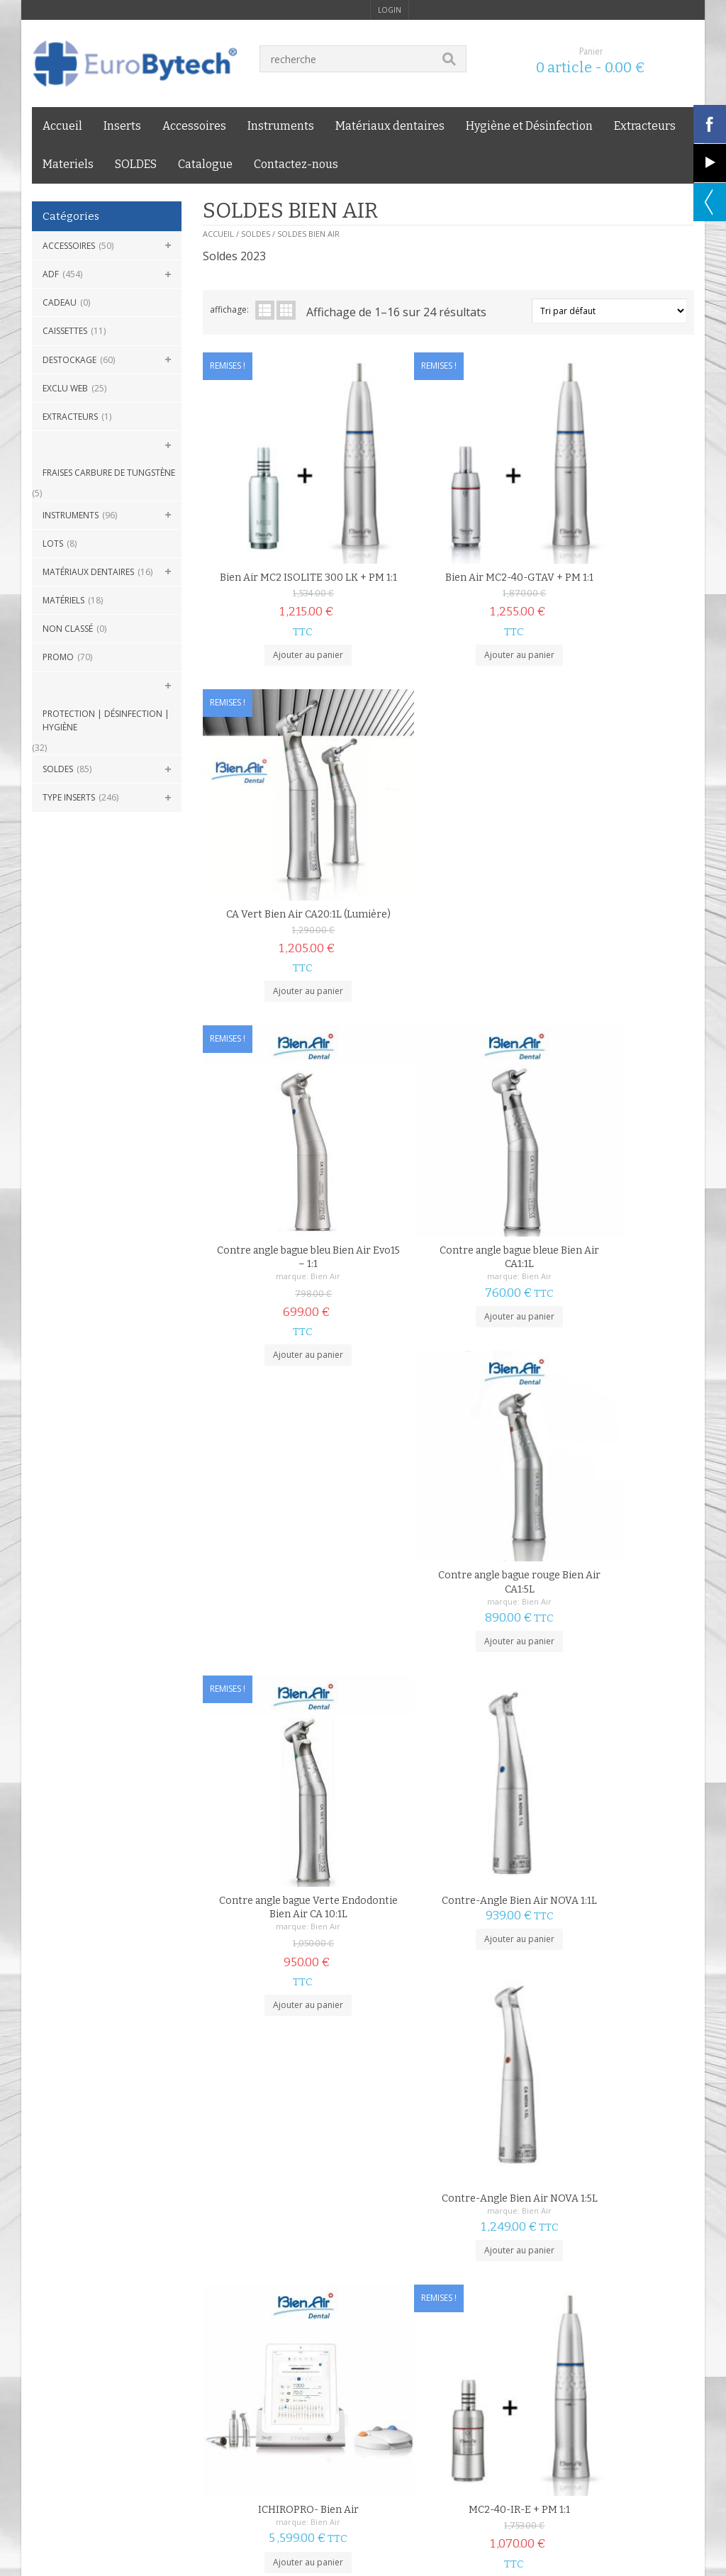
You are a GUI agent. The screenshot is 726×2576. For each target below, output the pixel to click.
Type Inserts (69, 797)
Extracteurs (645, 126)
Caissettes (65, 331)
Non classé (68, 629)
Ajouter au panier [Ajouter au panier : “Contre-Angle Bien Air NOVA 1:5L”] (612, 1215)
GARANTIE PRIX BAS (470, 2261)
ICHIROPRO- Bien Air (284, 1466)
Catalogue (205, 164)
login (389, 10)
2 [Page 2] (233, 2184)
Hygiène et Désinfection (529, 126)
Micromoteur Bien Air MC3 (285, 2071)
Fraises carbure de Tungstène (109, 473)
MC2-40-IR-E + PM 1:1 (448, 1466)
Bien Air (302, 859)
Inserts (122, 126)
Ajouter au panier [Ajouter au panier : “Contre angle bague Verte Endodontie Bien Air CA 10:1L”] (285, 1254)
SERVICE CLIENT (632, 2261)
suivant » (266, 2184)
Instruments (280, 126)
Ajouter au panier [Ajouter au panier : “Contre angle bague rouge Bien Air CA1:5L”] (612, 899)
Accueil (62, 126)
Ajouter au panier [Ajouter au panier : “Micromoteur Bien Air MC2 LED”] (285, 1834)
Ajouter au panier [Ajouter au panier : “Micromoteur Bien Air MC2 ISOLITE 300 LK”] (612, 1556)
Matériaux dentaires (390, 126)
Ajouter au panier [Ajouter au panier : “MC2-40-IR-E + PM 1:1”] (448, 1543)
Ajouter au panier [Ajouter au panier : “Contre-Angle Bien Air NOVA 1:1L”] (448, 1201)
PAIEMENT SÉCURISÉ (301, 2261)
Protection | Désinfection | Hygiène (106, 720)
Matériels (63, 600)
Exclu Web (65, 388)
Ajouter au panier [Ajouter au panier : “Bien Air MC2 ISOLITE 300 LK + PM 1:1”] (285, 621)
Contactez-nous (296, 164)
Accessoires (194, 126)
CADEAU (60, 302)
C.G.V (42, 2340)
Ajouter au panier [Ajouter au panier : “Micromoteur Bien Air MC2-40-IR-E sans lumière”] (612, 1859)
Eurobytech (241, 2372)
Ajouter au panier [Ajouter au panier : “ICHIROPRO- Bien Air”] (285, 1518)
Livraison (153, 2340)
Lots (53, 543)
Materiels (68, 164)
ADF (51, 274)
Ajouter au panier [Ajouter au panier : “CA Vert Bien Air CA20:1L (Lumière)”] (612, 621)
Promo (58, 657)
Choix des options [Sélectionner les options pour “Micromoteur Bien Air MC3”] (284, 2123)
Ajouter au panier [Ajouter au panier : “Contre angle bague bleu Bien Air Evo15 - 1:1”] (285, 937)
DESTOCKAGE (69, 360)
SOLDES (136, 164)
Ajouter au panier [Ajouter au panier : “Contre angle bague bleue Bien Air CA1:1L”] (448, 899)
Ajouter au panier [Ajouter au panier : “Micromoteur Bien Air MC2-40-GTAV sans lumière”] (448, 1859)
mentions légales (94, 2340)
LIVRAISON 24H (118, 2261)
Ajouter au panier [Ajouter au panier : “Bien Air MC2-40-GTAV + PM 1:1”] (448, 621)
